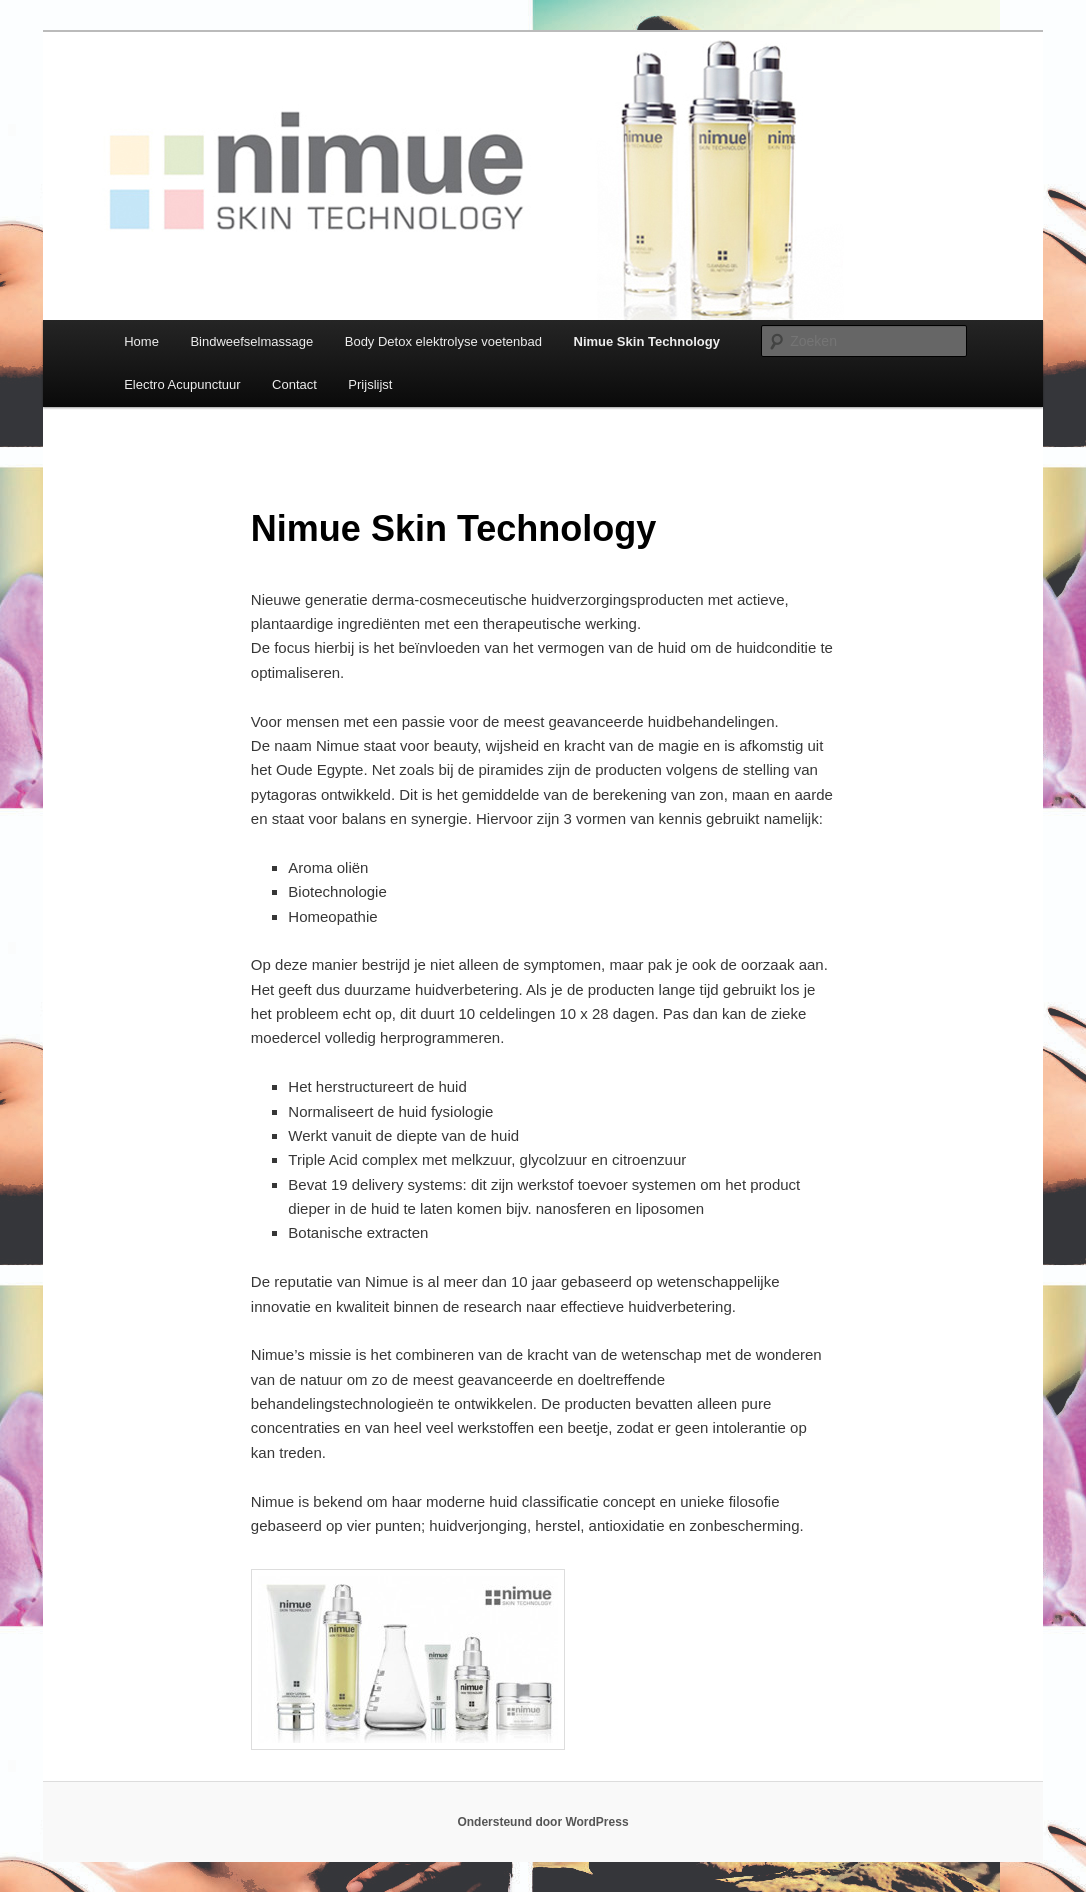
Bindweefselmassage (251, 341)
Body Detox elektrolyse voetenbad (443, 341)
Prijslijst (370, 384)
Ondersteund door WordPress (542, 1822)
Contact (294, 384)
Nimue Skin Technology (647, 341)
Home (141, 341)
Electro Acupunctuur (182, 384)
